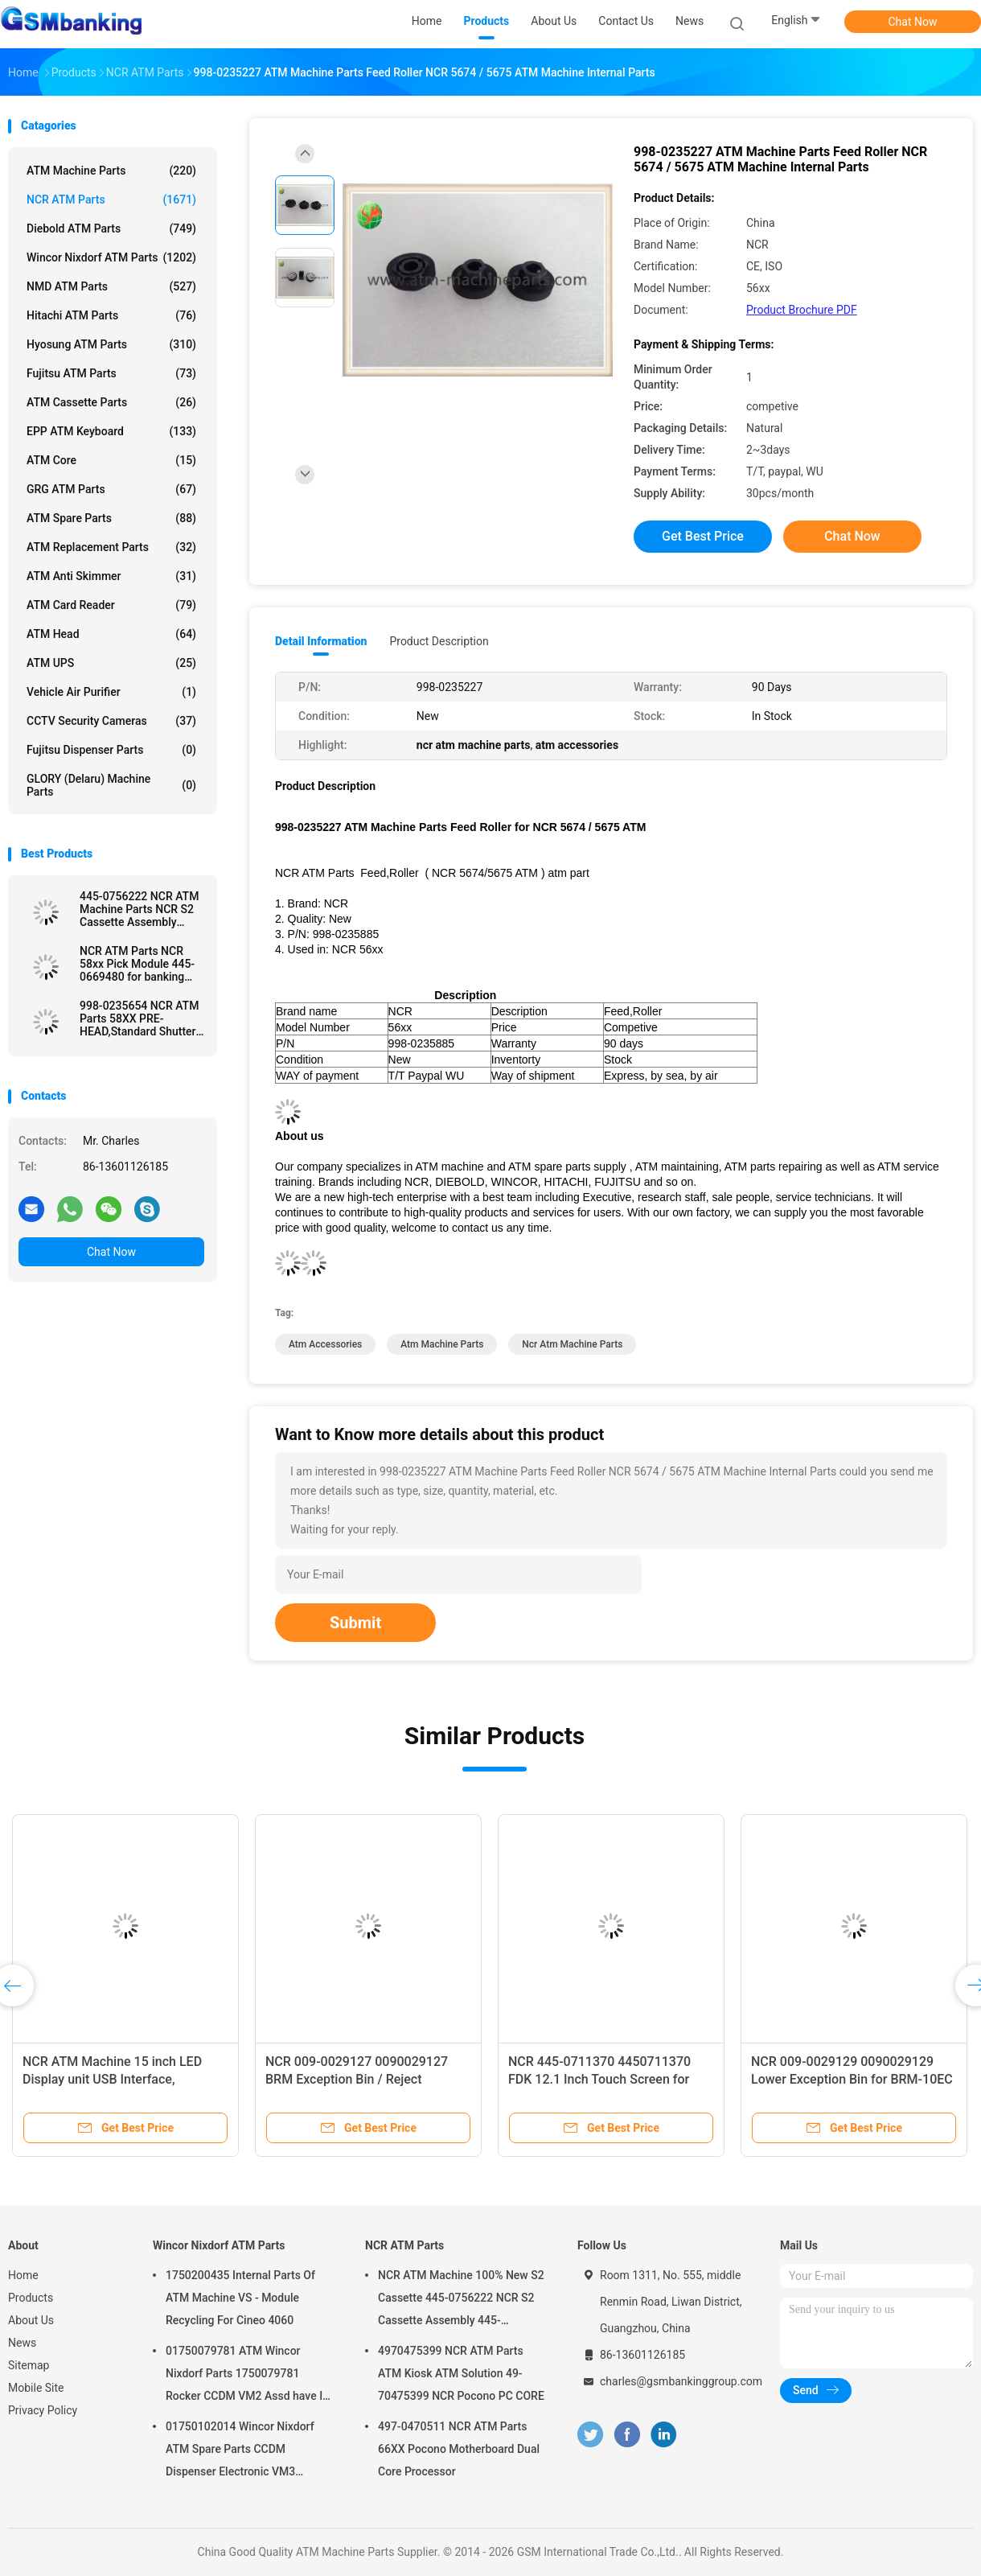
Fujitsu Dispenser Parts (111, 750)
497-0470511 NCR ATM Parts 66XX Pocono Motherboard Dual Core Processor (459, 2449)
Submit (355, 1622)
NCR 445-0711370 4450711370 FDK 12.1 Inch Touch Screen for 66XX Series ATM (599, 2079)
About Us (31, 2320)
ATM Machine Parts (111, 171)
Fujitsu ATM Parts (111, 373)
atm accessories (325, 1344)
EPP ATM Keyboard (111, 431)
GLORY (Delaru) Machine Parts (111, 785)
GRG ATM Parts (111, 489)
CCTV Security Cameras (111, 721)
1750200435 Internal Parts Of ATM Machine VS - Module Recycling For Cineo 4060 (240, 2298)
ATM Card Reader (111, 605)
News (22, 2342)
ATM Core (111, 460)
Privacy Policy (42, 2410)
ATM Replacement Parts (111, 547)
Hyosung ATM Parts (111, 344)
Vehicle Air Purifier (111, 692)
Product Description (438, 641)
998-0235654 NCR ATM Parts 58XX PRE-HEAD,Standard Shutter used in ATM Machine (139, 1018)
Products (30, 2297)
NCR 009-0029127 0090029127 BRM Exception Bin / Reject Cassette (356, 2079)
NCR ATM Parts (111, 199)
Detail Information (321, 641)
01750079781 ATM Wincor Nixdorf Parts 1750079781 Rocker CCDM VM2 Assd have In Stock (247, 2375)
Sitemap (28, 2365)
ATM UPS (111, 663)
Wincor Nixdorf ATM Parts (111, 257)
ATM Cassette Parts (111, 402)
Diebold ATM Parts (111, 228)
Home (23, 2275)
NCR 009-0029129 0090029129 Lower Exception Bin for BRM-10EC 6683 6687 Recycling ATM (852, 2079)
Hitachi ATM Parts (111, 315)
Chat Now (913, 21)
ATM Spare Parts (111, 518)
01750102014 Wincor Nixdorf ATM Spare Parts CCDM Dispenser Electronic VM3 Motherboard (240, 2451)
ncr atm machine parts (572, 1344)
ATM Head (111, 634)
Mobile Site (36, 2387)
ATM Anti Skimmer (111, 576)
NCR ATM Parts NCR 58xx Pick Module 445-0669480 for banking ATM (137, 963)
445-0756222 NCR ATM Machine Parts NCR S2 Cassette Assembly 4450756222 (139, 909)
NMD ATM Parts (111, 286)
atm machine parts (441, 1344)
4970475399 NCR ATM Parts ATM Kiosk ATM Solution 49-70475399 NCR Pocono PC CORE (461, 2373)
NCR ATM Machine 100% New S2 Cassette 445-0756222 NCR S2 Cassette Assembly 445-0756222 (461, 2300)
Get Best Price (703, 536)
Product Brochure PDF (801, 309)
